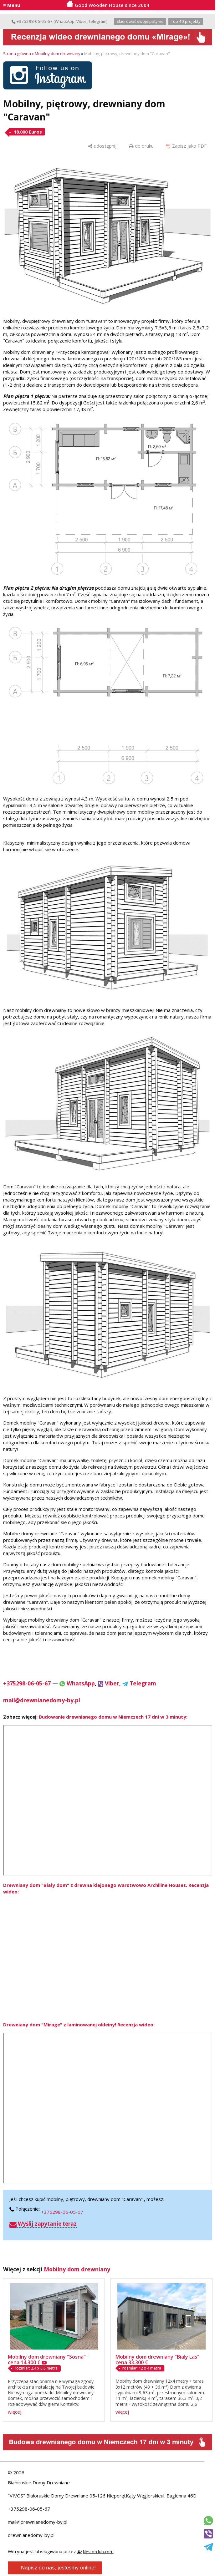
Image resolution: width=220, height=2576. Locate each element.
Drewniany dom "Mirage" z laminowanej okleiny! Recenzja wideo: (79, 2024)
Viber (81, 21)
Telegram (97, 21)
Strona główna (17, 53)
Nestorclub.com (98, 2551)
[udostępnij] (102, 146)
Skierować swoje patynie (140, 21)
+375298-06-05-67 (32, 21)
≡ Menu (11, 5)
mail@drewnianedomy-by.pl (37, 2522)
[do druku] (141, 146)
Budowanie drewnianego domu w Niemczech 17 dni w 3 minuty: (113, 1717)
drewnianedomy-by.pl (31, 2535)
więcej (14, 2412)
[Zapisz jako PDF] (186, 146)
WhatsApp (64, 21)
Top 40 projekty (186, 21)
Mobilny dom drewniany (57, 53)
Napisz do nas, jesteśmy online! (54, 2568)
